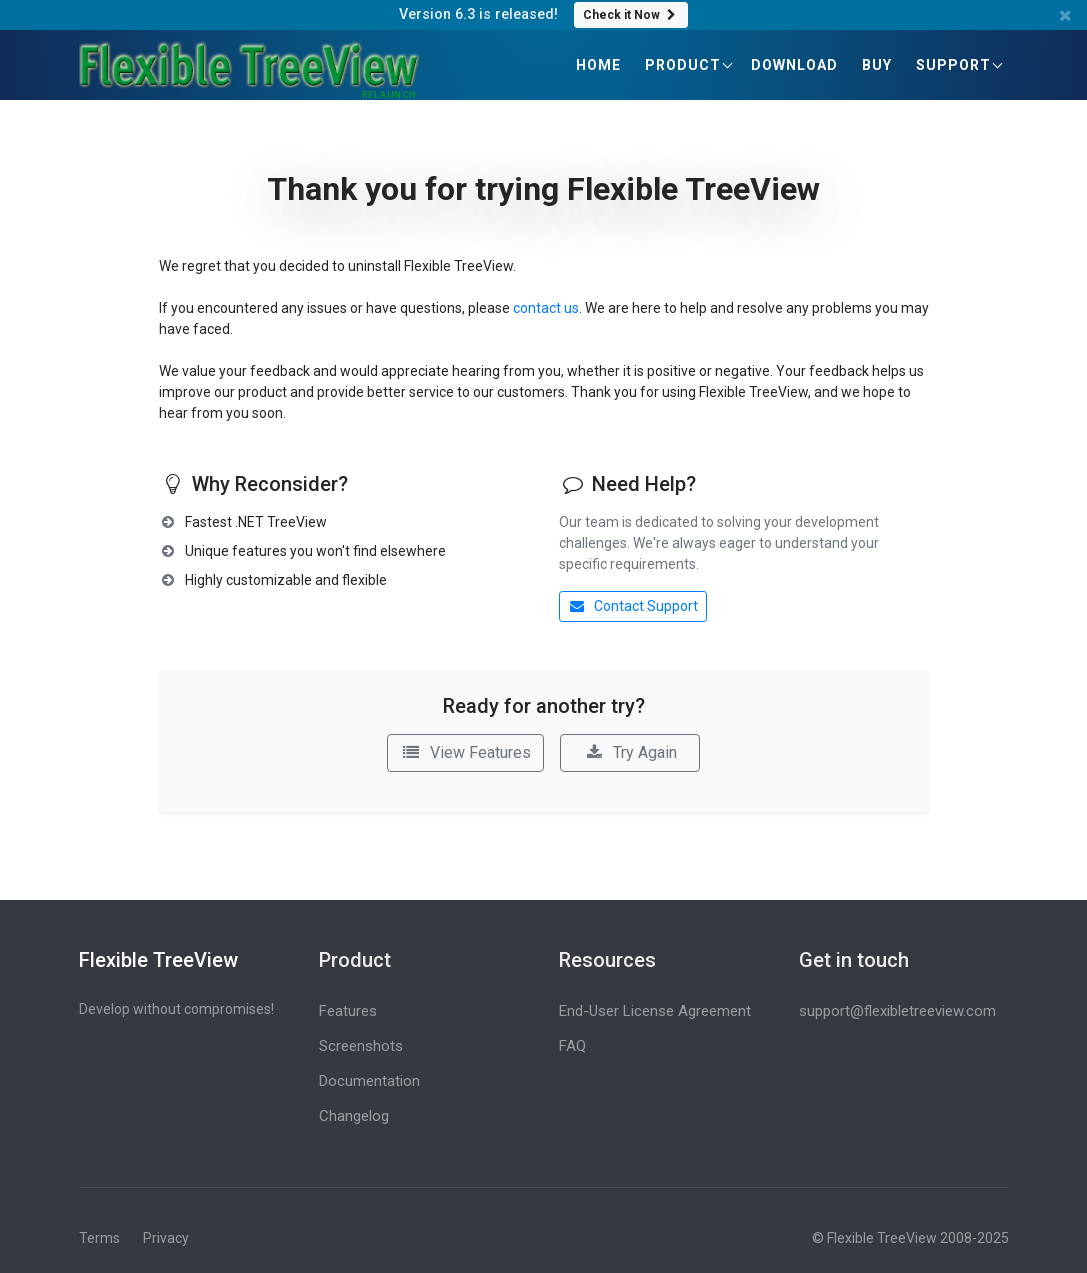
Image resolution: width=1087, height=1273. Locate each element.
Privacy (166, 1238)
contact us (546, 308)
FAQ (572, 1046)
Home (598, 65)
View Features (465, 752)
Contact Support (633, 606)
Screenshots (361, 1046)
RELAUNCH (389, 95)
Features (348, 1011)
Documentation (369, 1081)
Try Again (630, 752)
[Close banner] (1066, 15)
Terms (99, 1238)
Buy (877, 65)
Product (683, 65)
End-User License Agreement (655, 1011)
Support (953, 65)
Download (794, 65)
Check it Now (631, 15)
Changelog (354, 1116)
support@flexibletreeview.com (897, 1011)
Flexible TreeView (158, 960)
